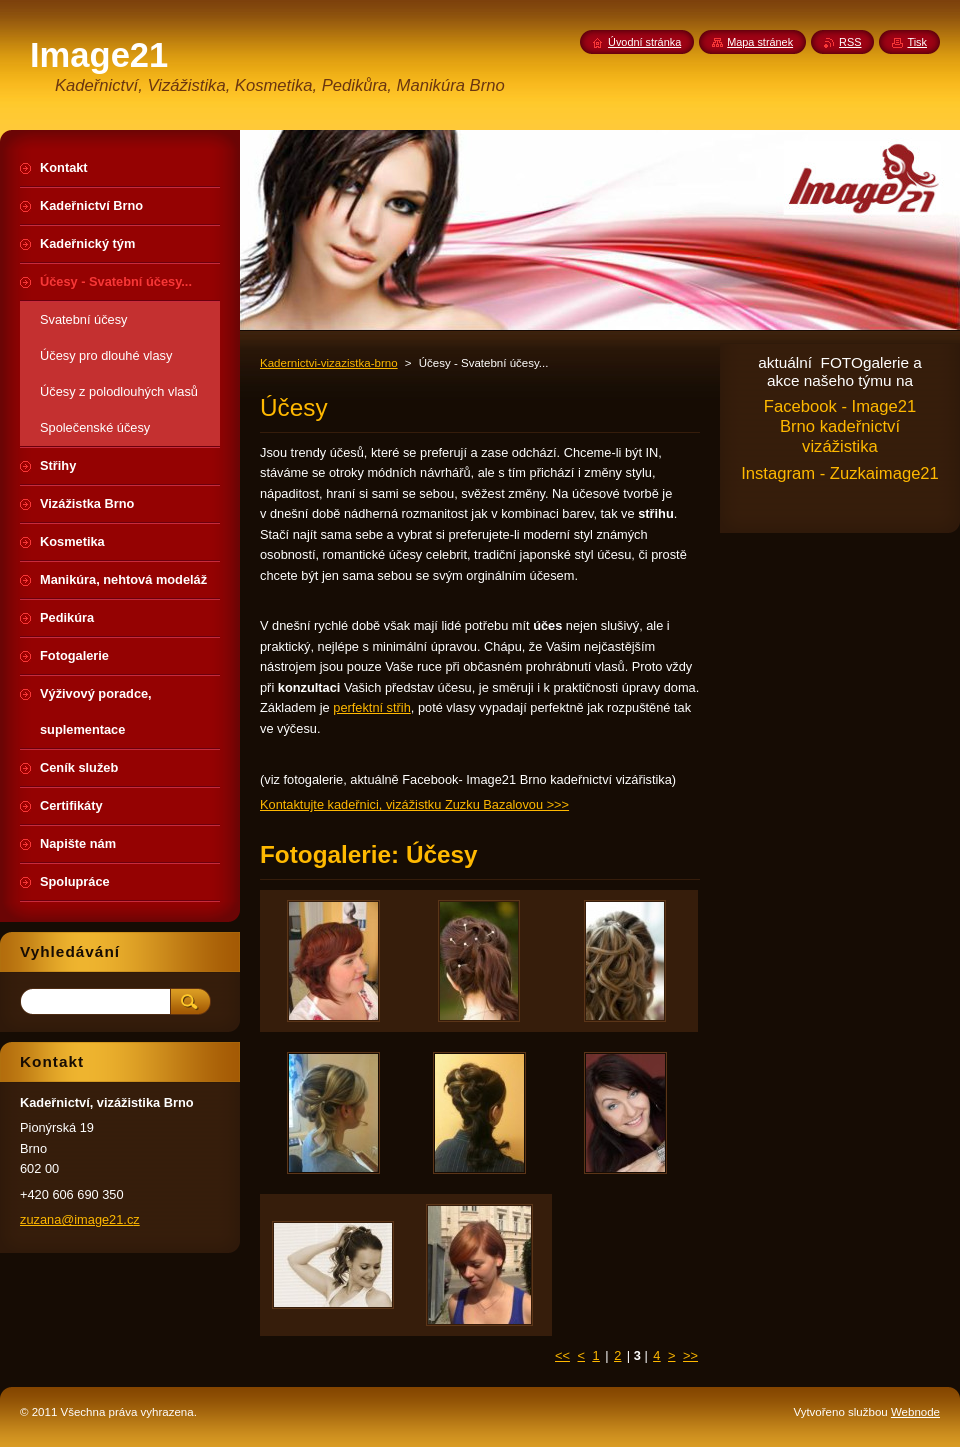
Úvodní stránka (644, 42)
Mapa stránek (760, 42)
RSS (850, 42)
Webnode (915, 1412)
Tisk (917, 42)
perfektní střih (372, 707)
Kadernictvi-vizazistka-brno (329, 363)
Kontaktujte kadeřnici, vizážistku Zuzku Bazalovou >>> (414, 804)
